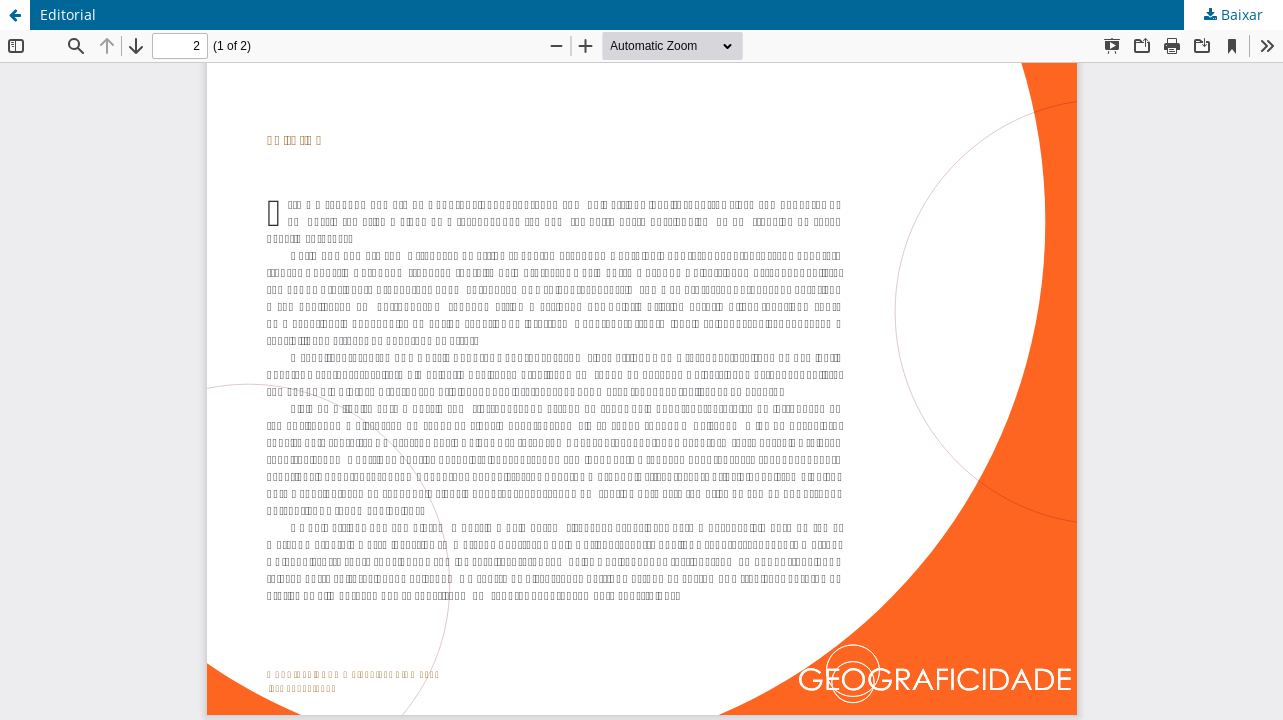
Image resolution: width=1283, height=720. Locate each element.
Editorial (68, 14)
